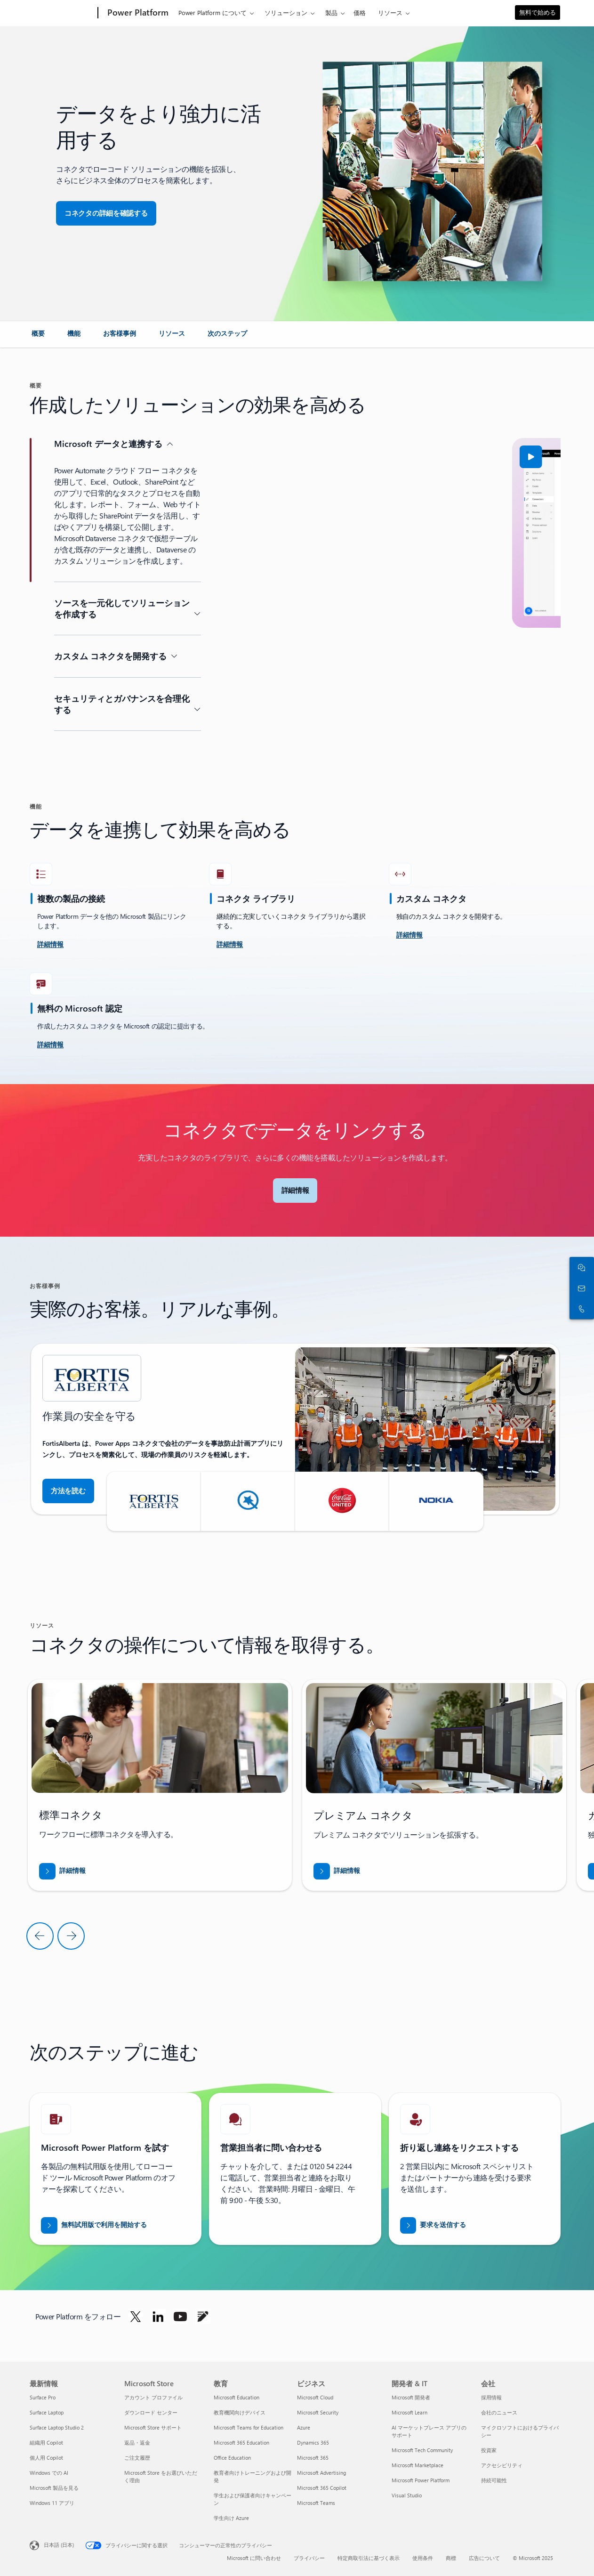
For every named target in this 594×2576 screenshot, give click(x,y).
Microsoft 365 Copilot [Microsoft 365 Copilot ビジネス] (321, 2487)
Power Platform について (212, 12)
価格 (359, 12)
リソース (390, 12)
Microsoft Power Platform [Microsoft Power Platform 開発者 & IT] (421, 2480)
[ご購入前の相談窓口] (579, 1288)
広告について (484, 2557)
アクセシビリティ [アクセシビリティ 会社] (501, 2465)
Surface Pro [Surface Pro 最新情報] (43, 2397)
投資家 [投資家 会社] (489, 2450)
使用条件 (422, 2557)
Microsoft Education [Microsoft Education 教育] (236, 2397)
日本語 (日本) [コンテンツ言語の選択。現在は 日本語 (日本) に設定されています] (59, 2544)
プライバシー (309, 2557)
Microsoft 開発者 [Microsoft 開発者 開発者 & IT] (411, 2397)
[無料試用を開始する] (94, 2225)
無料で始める (537, 12)
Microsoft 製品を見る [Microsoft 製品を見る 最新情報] (54, 2487)
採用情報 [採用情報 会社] (491, 2397)
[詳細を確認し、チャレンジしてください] (50, 945)
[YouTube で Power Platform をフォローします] (180, 2316)
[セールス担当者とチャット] (579, 1267)
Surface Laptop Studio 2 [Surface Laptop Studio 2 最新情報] (57, 2427)
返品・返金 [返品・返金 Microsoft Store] (137, 2442)
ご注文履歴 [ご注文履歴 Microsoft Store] (137, 2457)
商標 (451, 2557)
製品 (331, 12)
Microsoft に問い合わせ (254, 2557)
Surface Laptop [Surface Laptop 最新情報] (47, 2412)
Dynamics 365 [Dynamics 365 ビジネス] (313, 2442)
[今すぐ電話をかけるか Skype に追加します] (579, 1308)
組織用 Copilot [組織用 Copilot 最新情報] (46, 2442)
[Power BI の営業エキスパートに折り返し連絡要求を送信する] (433, 2225)
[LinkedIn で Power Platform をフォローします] (158, 2316)
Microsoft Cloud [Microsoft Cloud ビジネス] (315, 2397)
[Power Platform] (137, 13)
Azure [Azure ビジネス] (303, 2427)
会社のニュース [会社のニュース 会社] (499, 2412)
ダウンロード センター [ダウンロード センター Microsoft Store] (150, 2412)
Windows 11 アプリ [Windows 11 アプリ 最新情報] (52, 2502)
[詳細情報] (230, 945)
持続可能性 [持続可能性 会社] (494, 2480)
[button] (106, 213)
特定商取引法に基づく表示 (368, 2557)
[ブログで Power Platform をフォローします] (202, 2316)
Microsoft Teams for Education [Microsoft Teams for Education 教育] (248, 2427)
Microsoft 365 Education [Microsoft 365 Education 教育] (241, 2442)
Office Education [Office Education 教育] (232, 2457)
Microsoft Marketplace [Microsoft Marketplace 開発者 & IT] (417, 2465)
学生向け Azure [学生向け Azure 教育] (231, 2517)
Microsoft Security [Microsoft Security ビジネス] (317, 2412)
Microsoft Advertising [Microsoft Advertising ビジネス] (321, 2472)
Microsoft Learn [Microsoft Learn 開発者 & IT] (409, 2412)
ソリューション (286, 12)
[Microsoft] (62, 13)
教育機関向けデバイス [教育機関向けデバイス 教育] (239, 2412)
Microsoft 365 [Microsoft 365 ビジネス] (313, 2457)
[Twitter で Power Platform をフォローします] (135, 2316)
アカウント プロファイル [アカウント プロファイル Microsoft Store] (153, 2397)
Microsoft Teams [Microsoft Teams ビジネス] (316, 2502)
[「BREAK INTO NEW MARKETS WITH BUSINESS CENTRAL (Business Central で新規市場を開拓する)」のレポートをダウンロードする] (62, 1871)
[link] (38, 337)
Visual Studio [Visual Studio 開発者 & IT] (407, 2495)
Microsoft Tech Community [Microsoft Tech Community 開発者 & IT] (422, 2450)
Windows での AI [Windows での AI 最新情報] (49, 2472)
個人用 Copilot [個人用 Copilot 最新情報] (46, 2457)
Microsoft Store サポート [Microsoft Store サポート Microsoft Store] (153, 2427)
